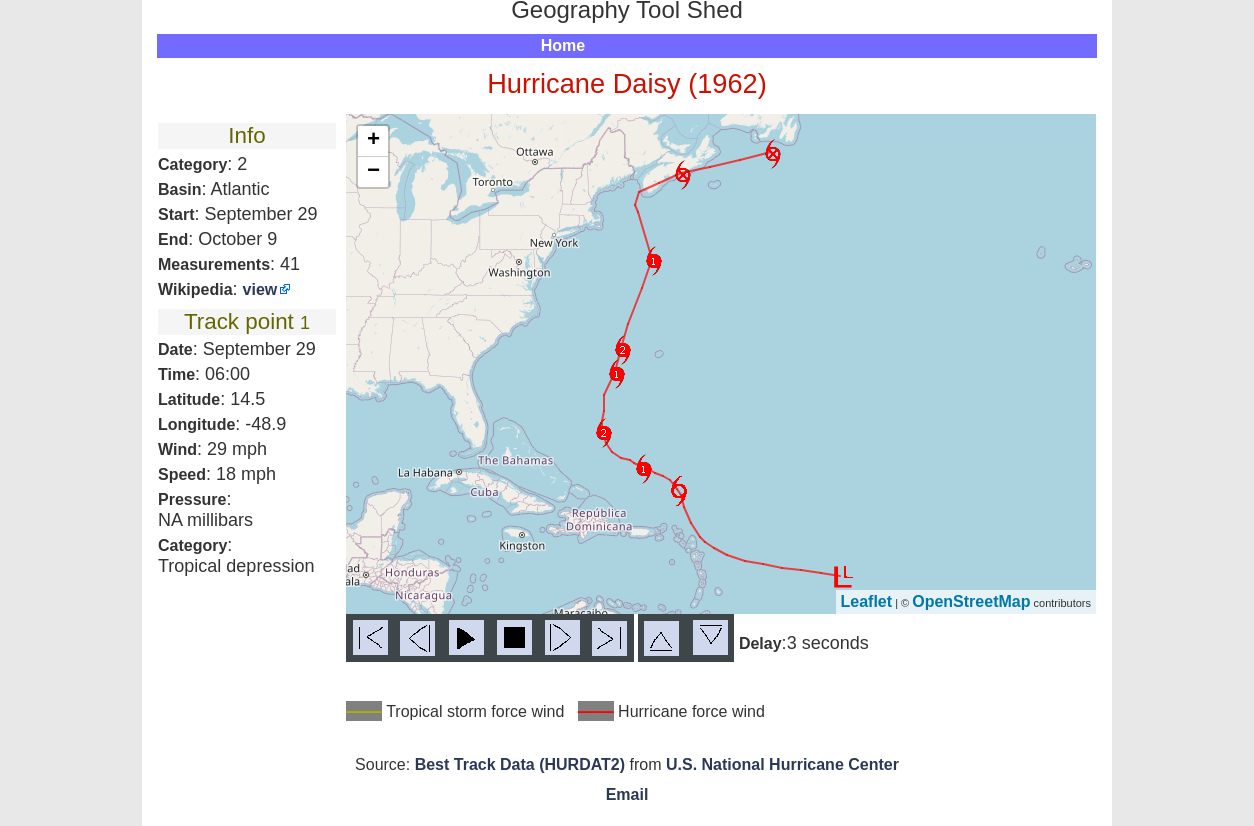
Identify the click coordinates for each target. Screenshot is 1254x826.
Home (563, 45)
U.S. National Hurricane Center (782, 764)
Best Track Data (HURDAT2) (520, 764)
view (260, 289)
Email (627, 794)
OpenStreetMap (971, 601)
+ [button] (373, 141)
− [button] (373, 172)
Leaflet (867, 601)
